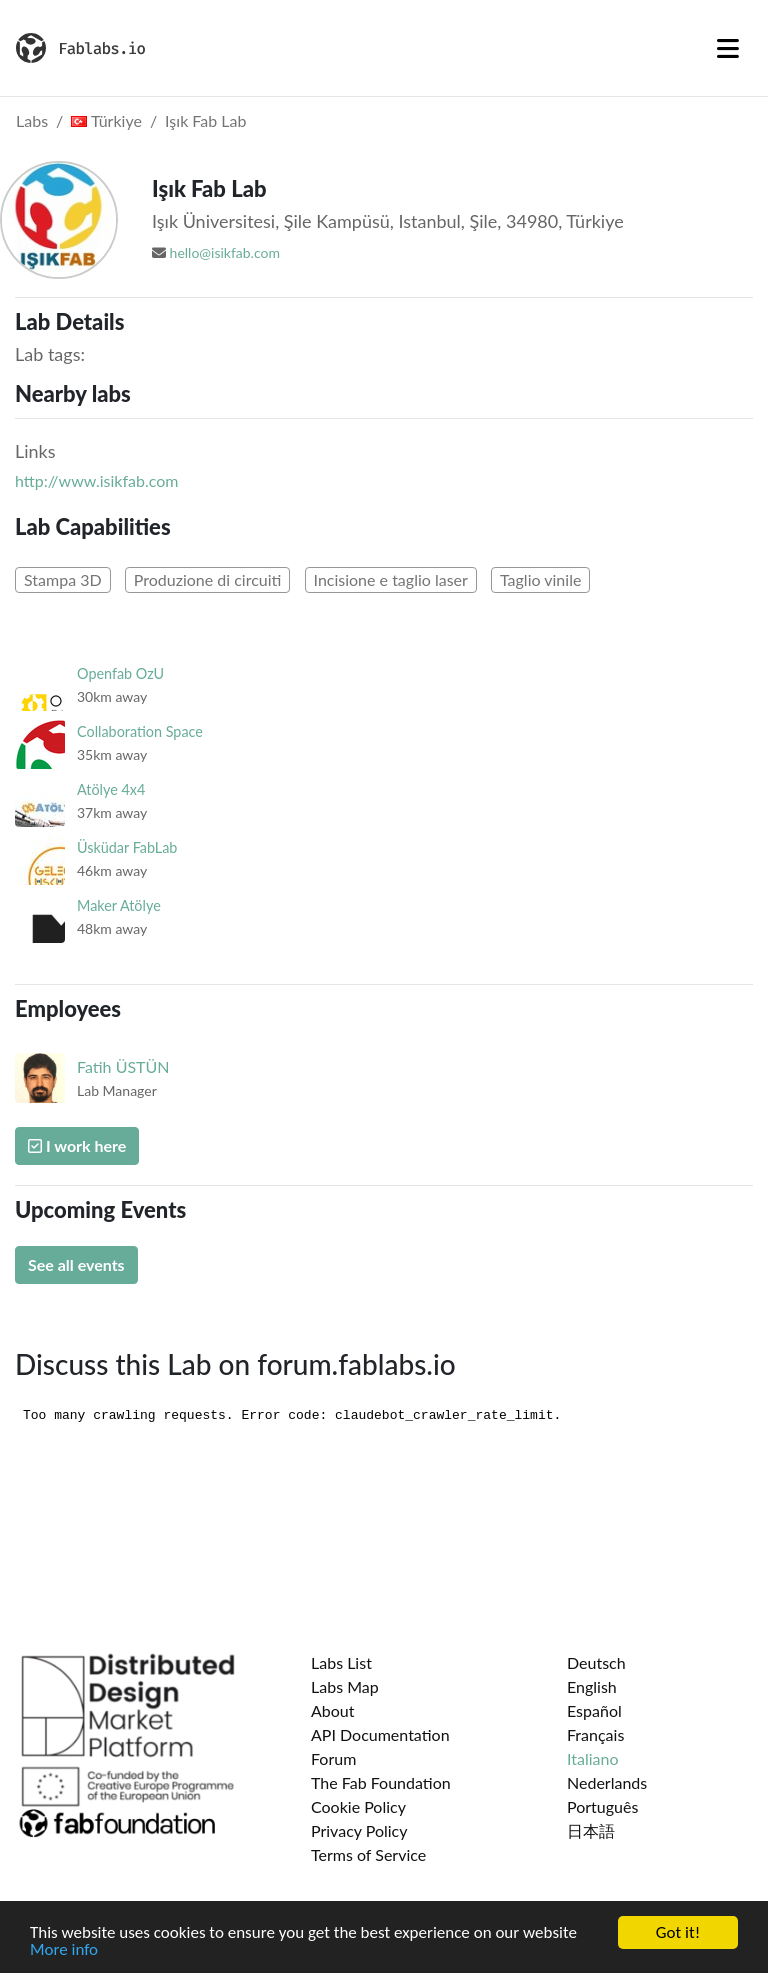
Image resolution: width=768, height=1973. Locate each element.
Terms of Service (368, 1854)
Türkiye (106, 120)
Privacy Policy (359, 1830)
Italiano (593, 1758)
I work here (77, 1145)
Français (595, 1734)
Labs (32, 120)
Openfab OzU (120, 673)
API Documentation (380, 1734)
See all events (76, 1264)
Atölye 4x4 (111, 789)
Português (602, 1806)
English (592, 1686)
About (333, 1710)
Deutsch (596, 1662)
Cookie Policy (358, 1806)
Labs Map (345, 1686)
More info (64, 1953)
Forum (333, 1758)
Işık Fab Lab (205, 120)
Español (594, 1710)
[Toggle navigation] (728, 48)
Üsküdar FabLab (127, 847)
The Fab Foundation (381, 1782)
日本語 (591, 1830)
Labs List (341, 1662)
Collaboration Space (140, 731)
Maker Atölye (119, 905)
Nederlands (607, 1782)
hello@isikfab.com (225, 252)
